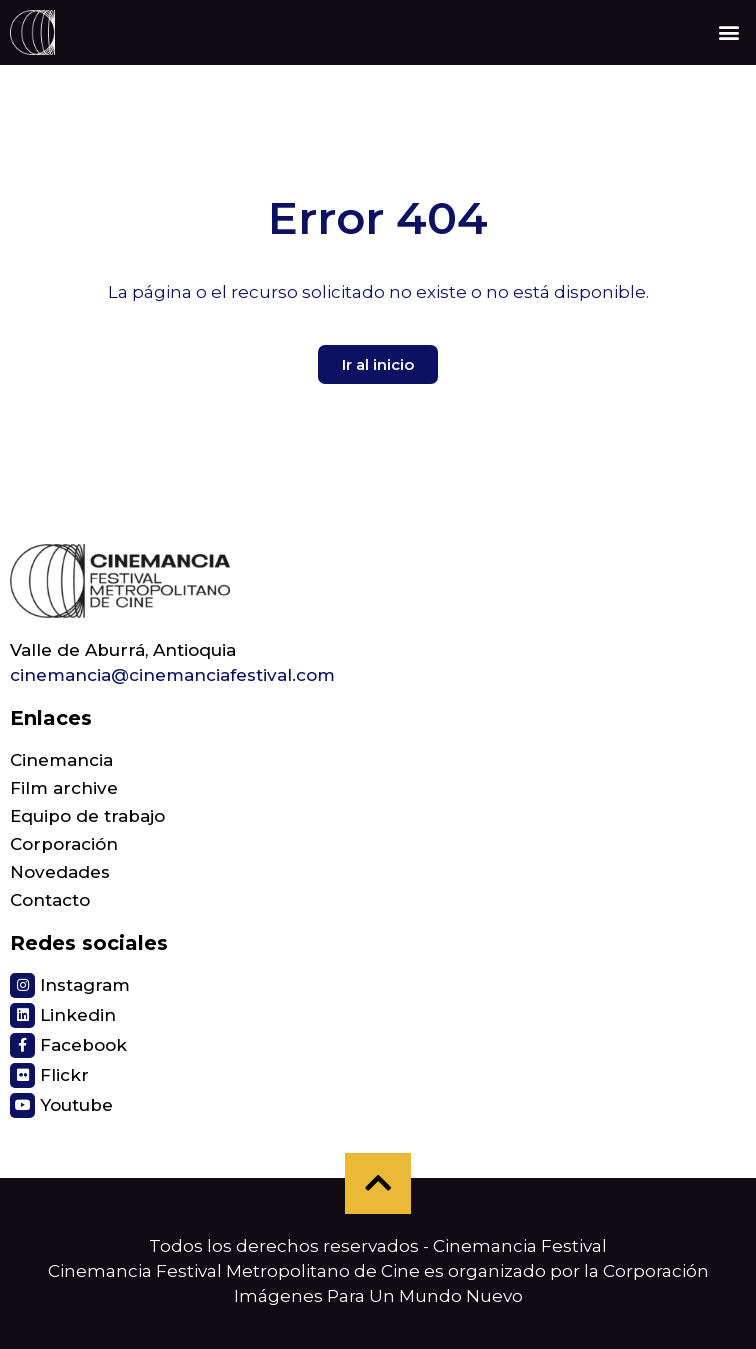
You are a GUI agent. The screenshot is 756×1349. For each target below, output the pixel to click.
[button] (729, 32)
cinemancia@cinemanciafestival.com (172, 675)
